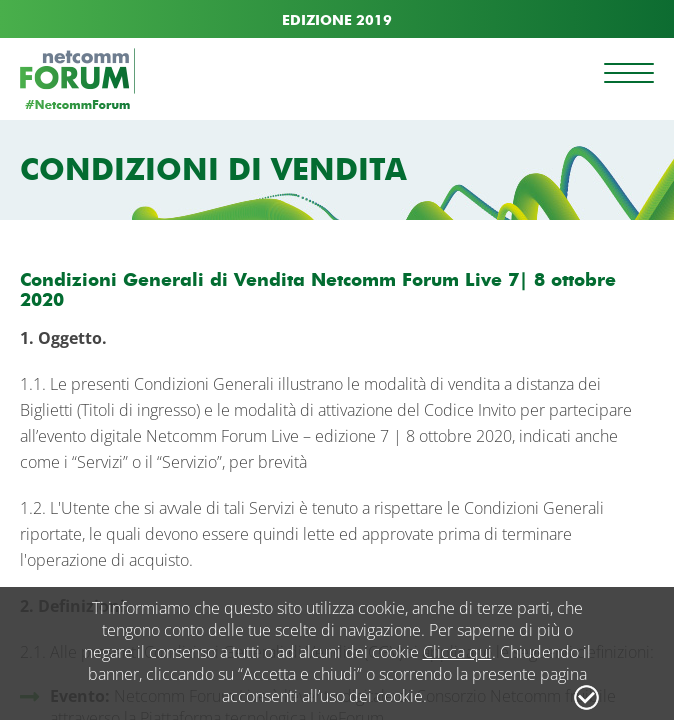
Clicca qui (457, 652)
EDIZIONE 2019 (337, 20)
